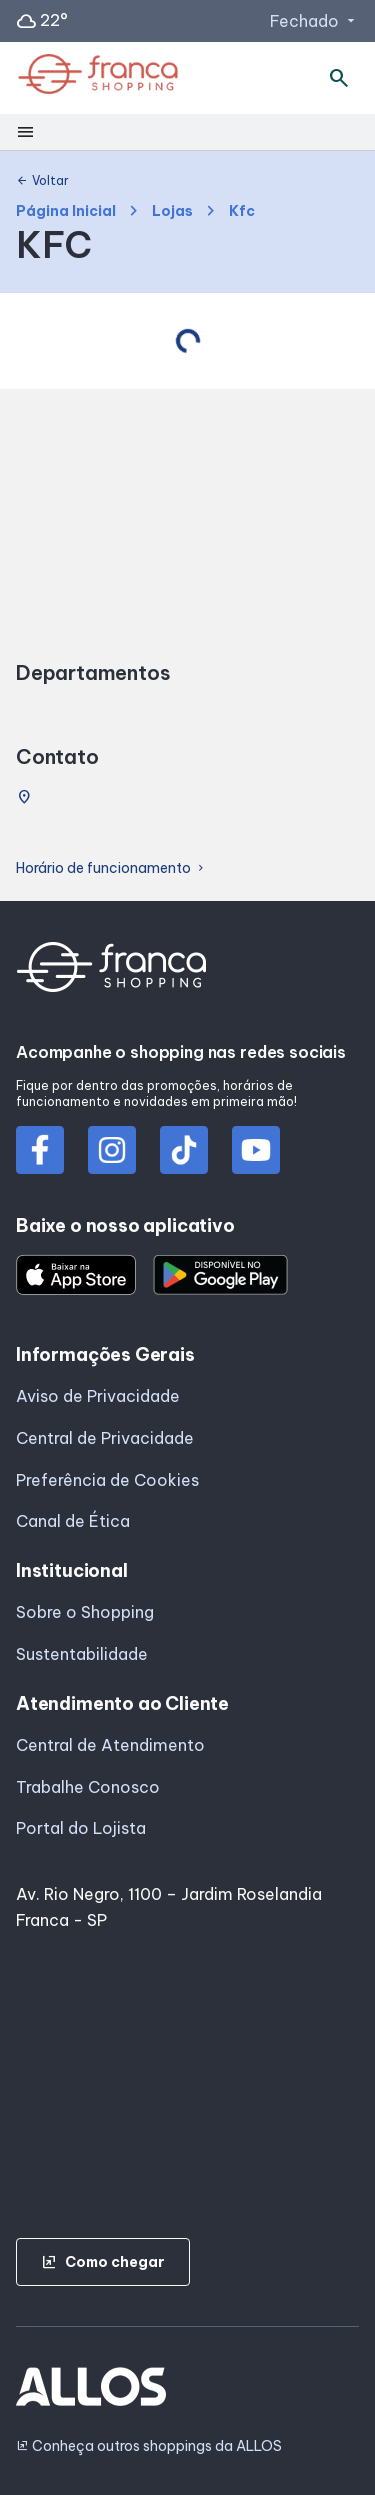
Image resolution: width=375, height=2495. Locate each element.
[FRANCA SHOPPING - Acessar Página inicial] (98, 78)
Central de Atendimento (110, 1745)
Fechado (314, 21)
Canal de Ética (73, 1521)
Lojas (172, 211)
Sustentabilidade (82, 1654)
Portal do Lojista (81, 1828)
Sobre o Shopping (85, 1612)
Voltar (42, 181)
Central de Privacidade (105, 1438)
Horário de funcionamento (111, 868)
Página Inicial (66, 211)
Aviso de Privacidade (98, 1396)
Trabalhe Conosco (88, 1787)
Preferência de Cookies (107, 1480)
